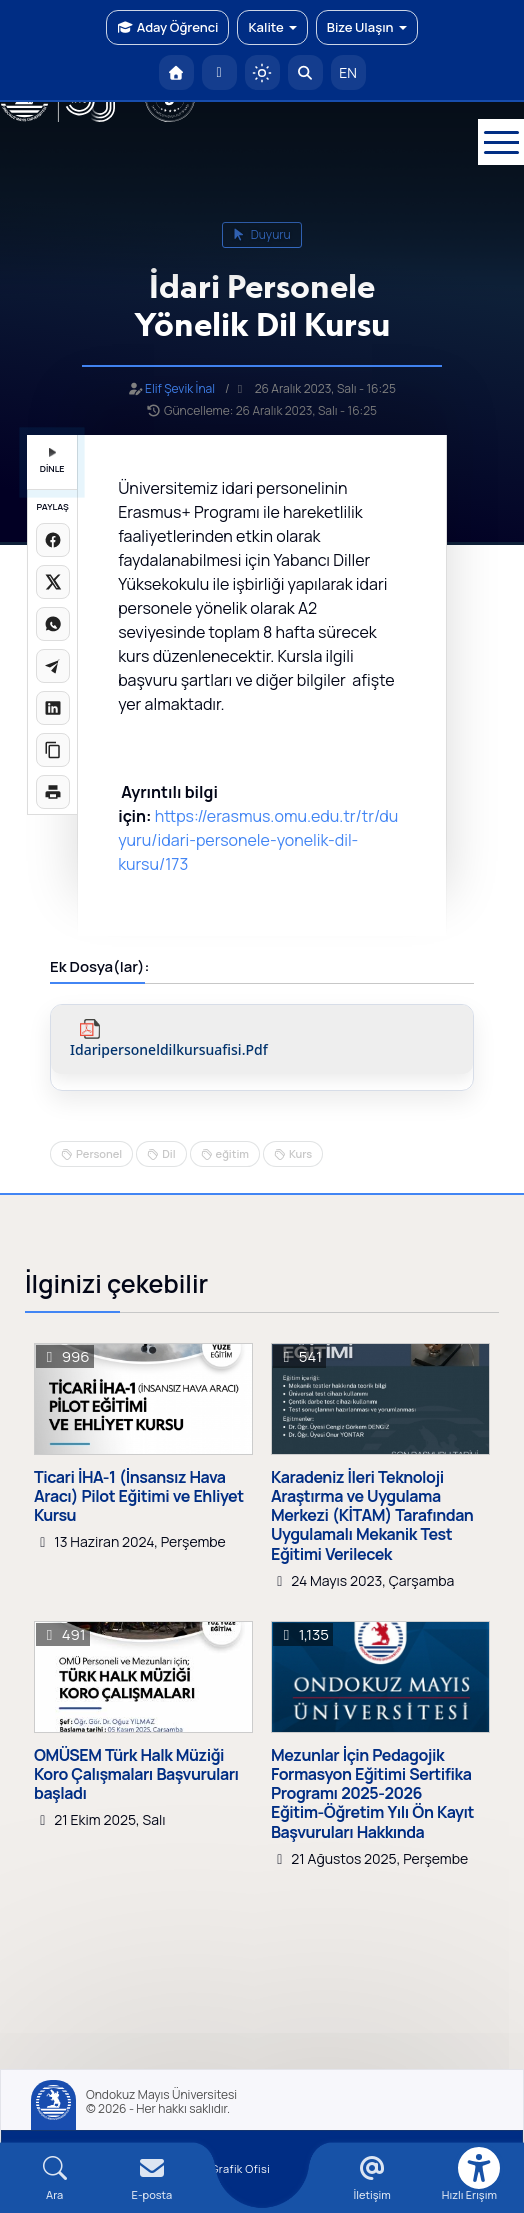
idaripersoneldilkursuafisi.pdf (169, 1050)
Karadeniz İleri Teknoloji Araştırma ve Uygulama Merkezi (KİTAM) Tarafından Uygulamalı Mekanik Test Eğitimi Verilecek (372, 1516)
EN (348, 72)
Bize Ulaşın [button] (367, 27)
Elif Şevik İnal (180, 388)
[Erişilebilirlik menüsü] (479, 2168)
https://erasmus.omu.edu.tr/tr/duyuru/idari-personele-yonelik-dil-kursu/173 (258, 840)
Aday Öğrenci (167, 27)
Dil (168, 1153)
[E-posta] (219, 72)
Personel (99, 1153)
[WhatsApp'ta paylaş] (53, 624)
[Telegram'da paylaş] (53, 666)
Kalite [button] (272, 27)
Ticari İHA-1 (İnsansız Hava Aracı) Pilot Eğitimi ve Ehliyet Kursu (139, 1497)
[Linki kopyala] (53, 750)
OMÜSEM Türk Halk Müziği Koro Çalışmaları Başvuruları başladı (136, 1775)
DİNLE (52, 461)
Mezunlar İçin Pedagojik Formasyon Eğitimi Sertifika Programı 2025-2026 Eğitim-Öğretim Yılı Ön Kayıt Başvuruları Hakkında (372, 1794)
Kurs (300, 1153)
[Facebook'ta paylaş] (53, 540)
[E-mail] (151, 2178)
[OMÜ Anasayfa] (176, 72)
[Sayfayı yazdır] (53, 792)
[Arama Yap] (305, 72)
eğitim (232, 1153)
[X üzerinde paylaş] (53, 582)
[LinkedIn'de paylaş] (53, 708)
